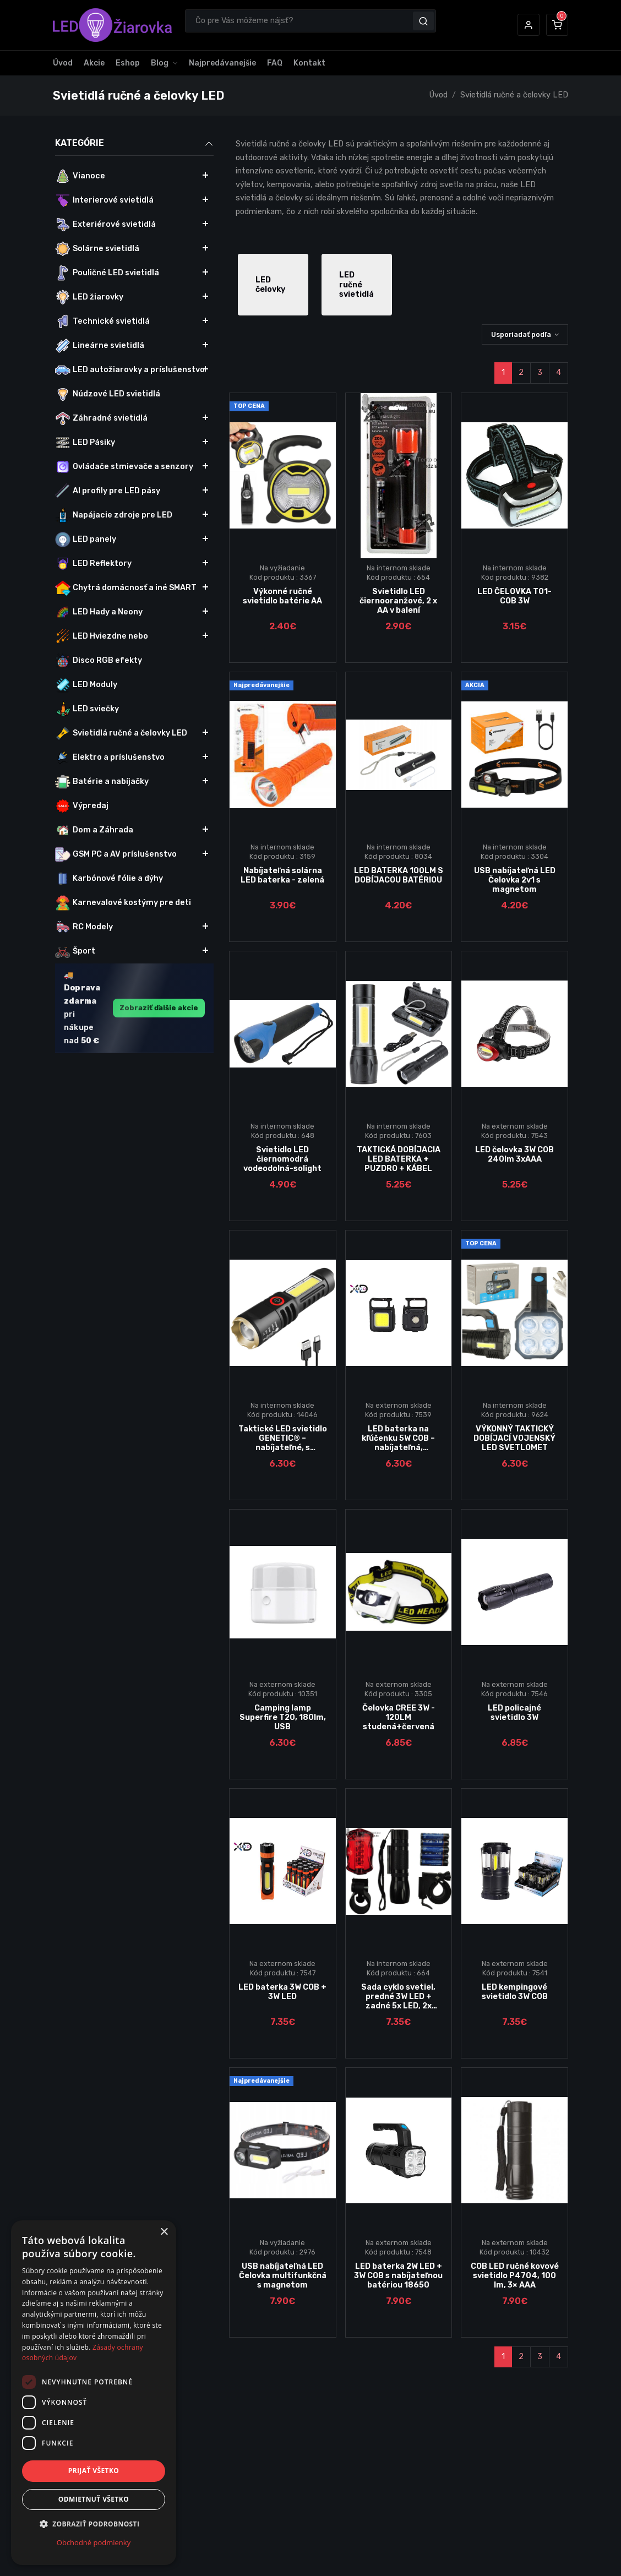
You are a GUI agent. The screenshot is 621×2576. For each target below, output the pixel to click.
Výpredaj (81, 806)
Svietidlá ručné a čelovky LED (514, 95)
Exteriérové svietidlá (105, 224)
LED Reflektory (93, 563)
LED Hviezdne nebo (101, 636)
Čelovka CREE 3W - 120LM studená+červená (398, 1717)
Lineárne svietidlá (99, 345)
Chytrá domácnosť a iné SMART (126, 588)
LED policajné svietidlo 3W (514, 1712)
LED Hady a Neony (99, 612)
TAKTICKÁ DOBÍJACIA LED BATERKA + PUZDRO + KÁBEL (398, 1159)
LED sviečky (87, 709)
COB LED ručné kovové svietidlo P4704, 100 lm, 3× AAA (515, 2276)
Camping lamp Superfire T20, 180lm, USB (282, 1717)
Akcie (94, 63)
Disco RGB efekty (98, 660)
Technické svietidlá (102, 321)
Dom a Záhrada (94, 830)
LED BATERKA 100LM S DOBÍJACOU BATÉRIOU (398, 875)
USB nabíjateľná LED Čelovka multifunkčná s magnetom (282, 2276)
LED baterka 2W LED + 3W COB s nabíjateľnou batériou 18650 (398, 2276)
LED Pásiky (85, 442)
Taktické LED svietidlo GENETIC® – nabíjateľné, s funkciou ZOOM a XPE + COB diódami (282, 1448)
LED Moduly (86, 685)
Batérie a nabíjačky (102, 781)
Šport (75, 951)
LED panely (85, 539)
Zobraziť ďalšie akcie (158, 1008)
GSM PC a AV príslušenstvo (116, 854)
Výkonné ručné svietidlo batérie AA (282, 596)
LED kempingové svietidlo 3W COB (515, 1992)
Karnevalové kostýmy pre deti (123, 903)
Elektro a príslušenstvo (110, 757)
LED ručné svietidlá (356, 284)
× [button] (164, 2232)
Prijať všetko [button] (93, 2470)
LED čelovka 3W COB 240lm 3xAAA (514, 1154)
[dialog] (93, 2392)
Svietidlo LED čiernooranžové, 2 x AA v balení (398, 601)
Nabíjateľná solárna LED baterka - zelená (282, 875)
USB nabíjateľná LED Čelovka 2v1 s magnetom (514, 880)
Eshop (128, 63)
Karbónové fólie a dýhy (109, 878)
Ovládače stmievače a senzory (124, 467)
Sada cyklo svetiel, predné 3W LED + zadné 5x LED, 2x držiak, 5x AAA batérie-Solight (398, 2006)
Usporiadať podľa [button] (521, 334)
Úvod (63, 63)
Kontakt (309, 63)
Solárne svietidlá (97, 249)
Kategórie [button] (134, 143)
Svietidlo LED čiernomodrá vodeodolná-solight (282, 1159)
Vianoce (80, 176)
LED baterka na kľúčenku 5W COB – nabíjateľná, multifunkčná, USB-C (398, 1443)
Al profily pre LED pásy (107, 491)
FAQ (274, 63)
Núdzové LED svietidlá (107, 394)
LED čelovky (270, 284)
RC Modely (84, 927)
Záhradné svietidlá (101, 418)
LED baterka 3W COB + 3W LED (282, 1992)
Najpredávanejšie (222, 63)
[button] (529, 25)
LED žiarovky (89, 297)
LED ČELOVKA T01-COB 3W (514, 596)
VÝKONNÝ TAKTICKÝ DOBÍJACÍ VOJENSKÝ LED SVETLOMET (514, 1438)
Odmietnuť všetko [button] (93, 2499)
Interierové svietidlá (104, 200)
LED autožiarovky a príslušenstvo (130, 370)
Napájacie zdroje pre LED (113, 515)
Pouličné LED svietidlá (107, 273)
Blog (159, 63)
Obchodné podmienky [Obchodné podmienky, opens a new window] (93, 2542)
